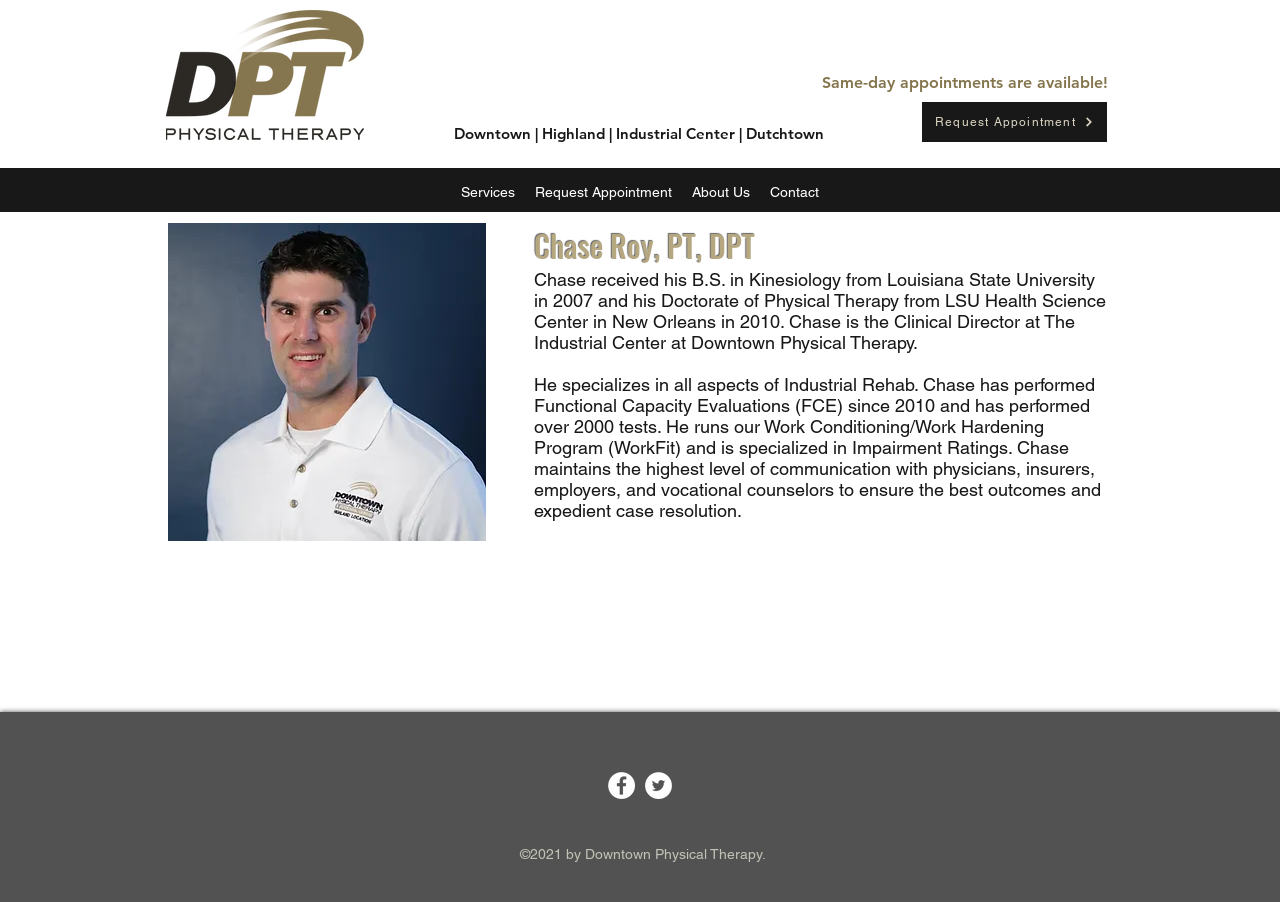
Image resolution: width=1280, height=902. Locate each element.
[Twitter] (658, 785)
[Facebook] (621, 785)
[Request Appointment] (1014, 122)
